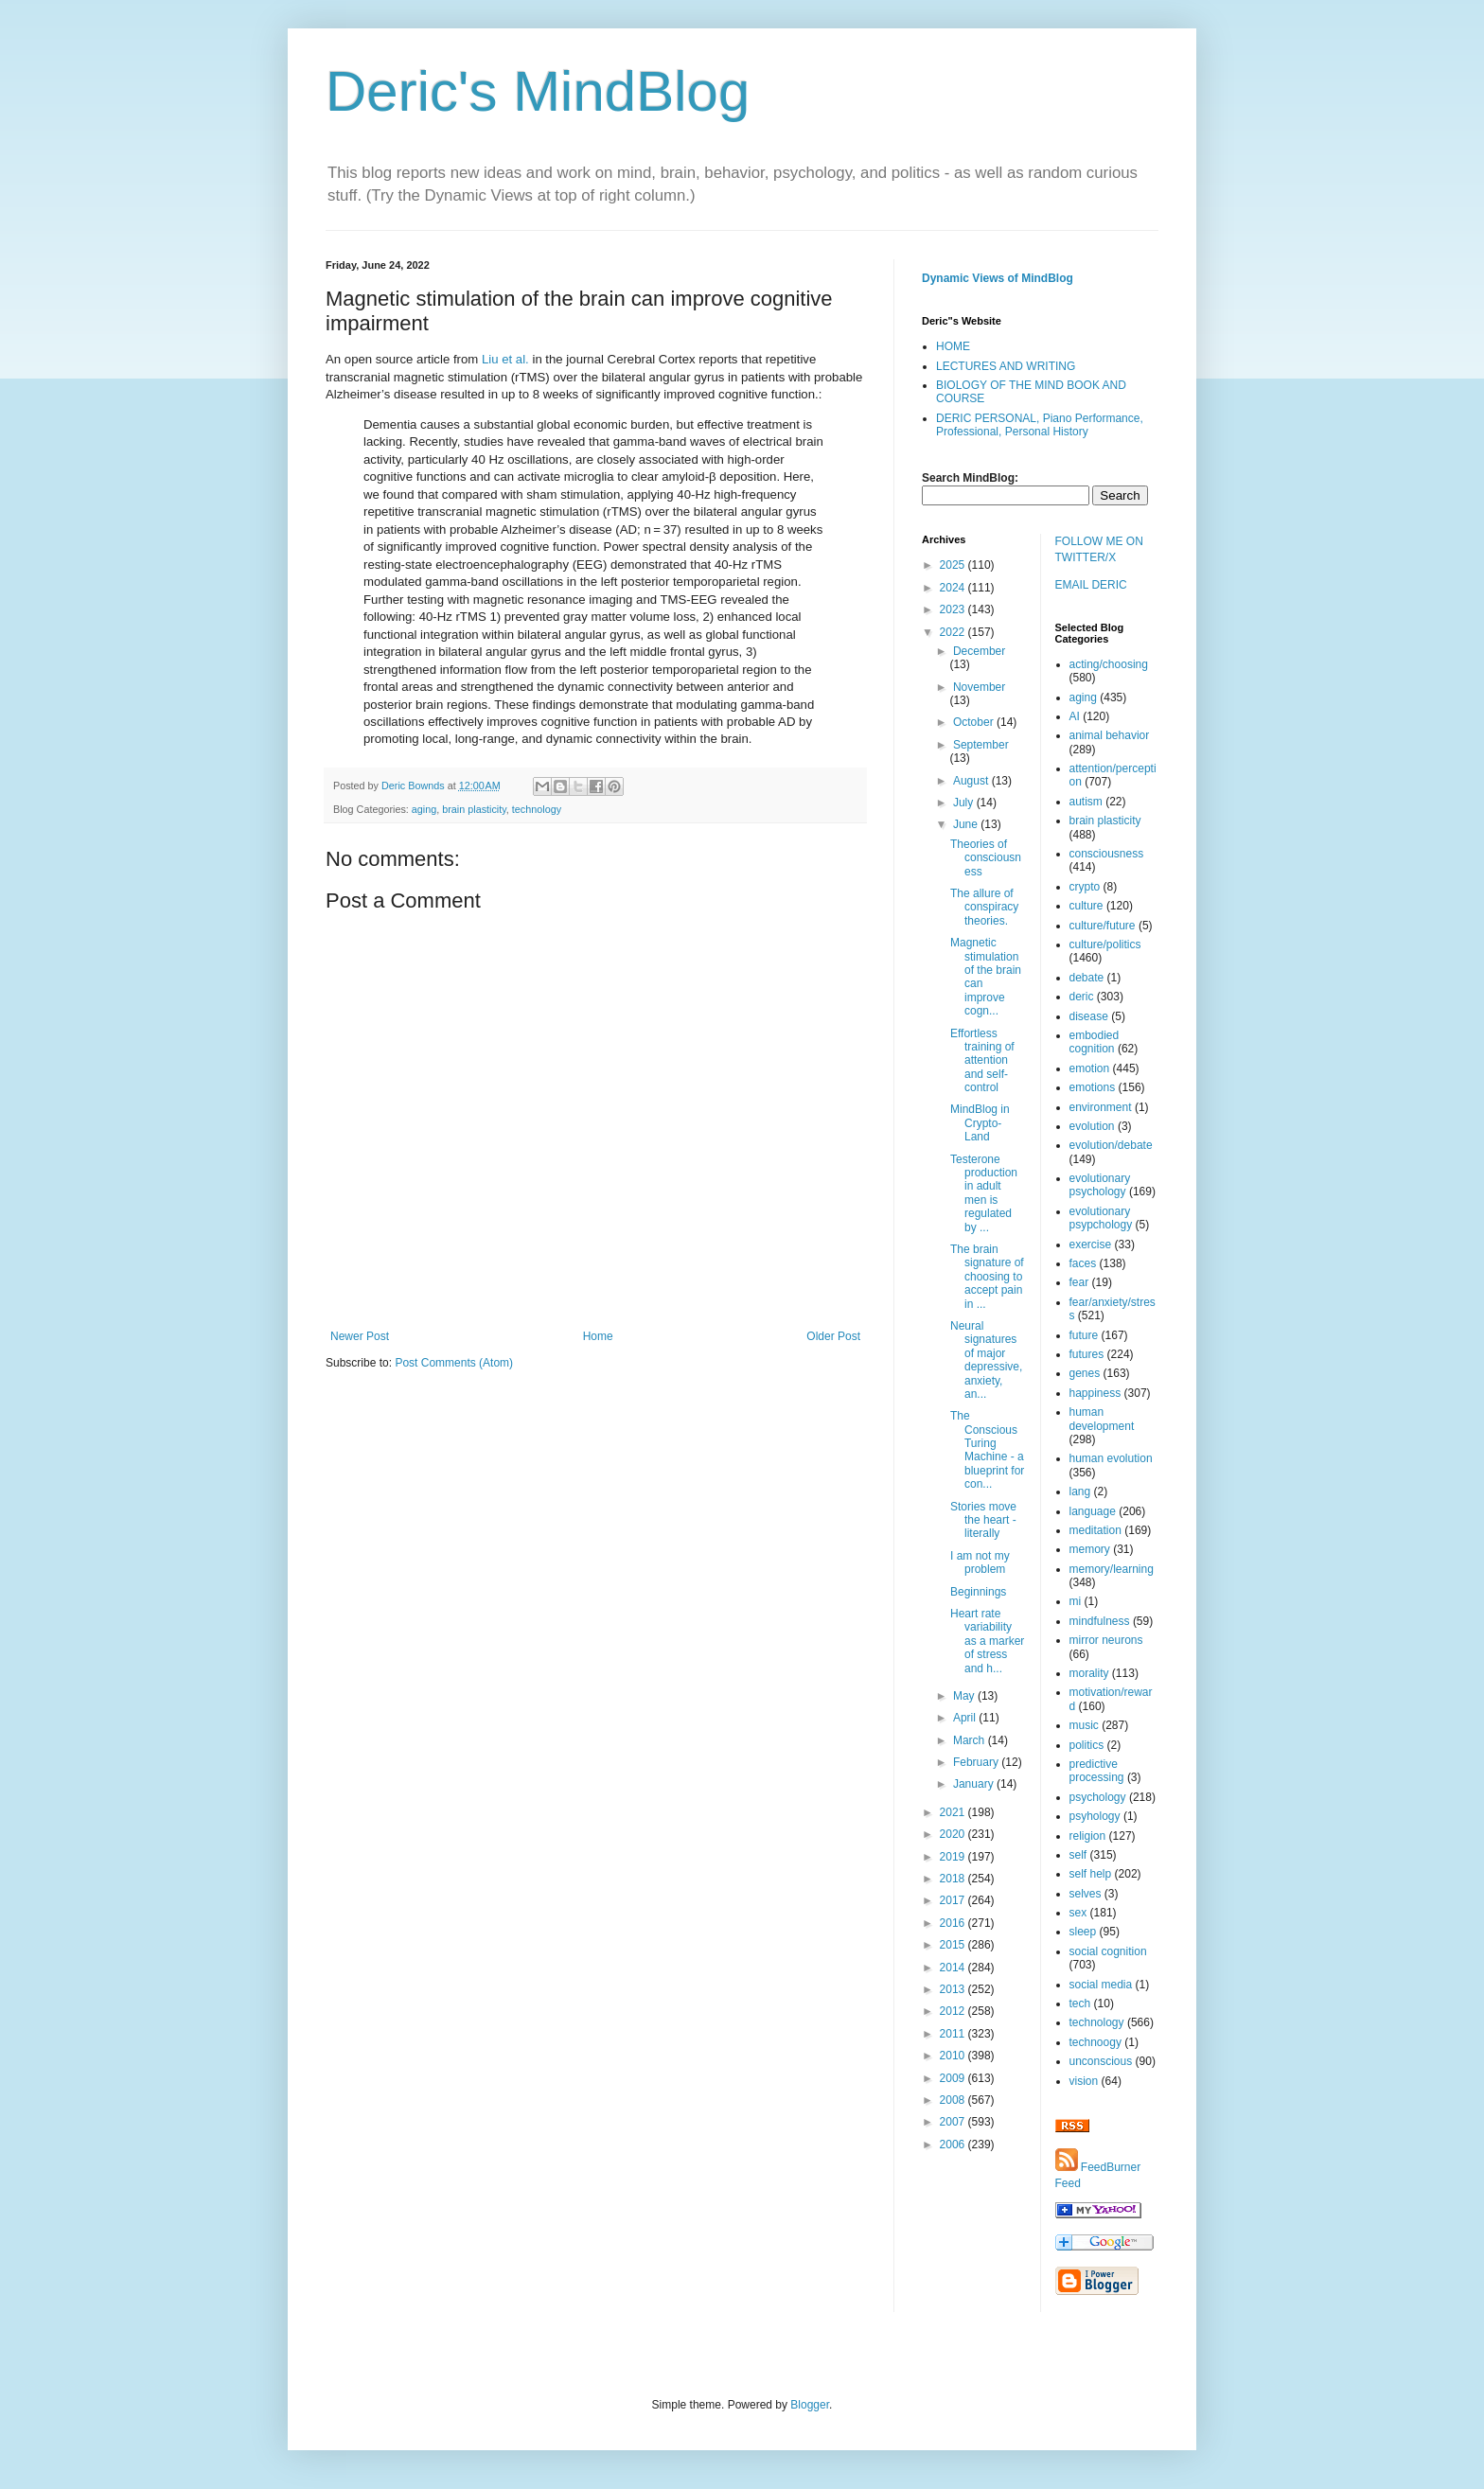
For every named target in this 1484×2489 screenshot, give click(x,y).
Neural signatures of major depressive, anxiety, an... (986, 1360)
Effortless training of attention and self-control (982, 1061)
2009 (954, 2078)
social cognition (1108, 1951)
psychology (1097, 1797)
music (1084, 1725)
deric (1081, 996)
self (1078, 1855)
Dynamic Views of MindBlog (997, 278)
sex (1078, 1912)
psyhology (1095, 1816)
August (972, 780)
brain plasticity (474, 809)
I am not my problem (980, 1562)
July (965, 802)
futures (1086, 1354)
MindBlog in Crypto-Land (980, 1123)
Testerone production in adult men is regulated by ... (983, 1193)
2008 (954, 2100)
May (965, 1696)
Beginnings (978, 1591)
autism (1086, 801)
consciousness (1106, 853)
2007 (954, 2121)
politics (1086, 1745)
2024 (954, 587)
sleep (1083, 1931)
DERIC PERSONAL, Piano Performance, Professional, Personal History (1039, 425)
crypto (1085, 886)
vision (1084, 2081)
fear (1079, 1282)
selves (1085, 1893)
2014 (954, 1967)
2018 (954, 1878)
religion (1087, 1836)
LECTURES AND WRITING (1005, 366)
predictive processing (1096, 1770)
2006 (954, 2144)
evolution (1092, 1126)
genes (1085, 1373)
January (975, 1784)
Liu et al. (505, 359)
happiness (1095, 1393)
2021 (954, 1812)
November (979, 687)
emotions (1092, 1087)
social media (1101, 1984)
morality (1089, 1673)
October (975, 722)
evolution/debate (1111, 1145)
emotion (1089, 1068)
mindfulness (1099, 1621)
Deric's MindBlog (538, 91)
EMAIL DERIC (1091, 584)
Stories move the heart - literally (983, 1520)
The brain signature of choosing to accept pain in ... (987, 1277)
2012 (954, 2011)
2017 (954, 1900)
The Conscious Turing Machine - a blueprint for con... (987, 1450)
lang (1080, 1491)
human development (1102, 1418)
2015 (954, 1944)
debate (1086, 977)
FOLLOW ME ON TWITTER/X (1099, 549)
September (981, 744)
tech (1080, 2003)
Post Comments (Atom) (454, 1362)
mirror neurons (1106, 1640)
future (1084, 1335)
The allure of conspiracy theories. (984, 907)
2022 (954, 632)
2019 (954, 1856)
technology (536, 809)
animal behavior (1109, 735)
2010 (954, 2055)
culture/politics (1105, 944)
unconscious (1101, 2061)
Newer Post (359, 1336)
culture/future (1102, 925)
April (966, 1717)
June (966, 824)
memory (1089, 1549)
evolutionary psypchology (1101, 1218)
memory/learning (1111, 1569)
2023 (954, 609)
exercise (1090, 1244)
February (977, 1762)
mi (1075, 1601)
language (1092, 1511)
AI (1074, 716)
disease (1088, 1016)
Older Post (833, 1336)
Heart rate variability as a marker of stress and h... (987, 1641)
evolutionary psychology (1100, 1185)
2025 (954, 565)
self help (1090, 1873)
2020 (954, 1834)
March (970, 1740)
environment (1100, 1107)
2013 (954, 1989)
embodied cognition (1094, 1042)
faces (1083, 1263)
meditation (1095, 1530)
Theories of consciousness (985, 858)
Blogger (809, 2404)
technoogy (1095, 2042)
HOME (953, 346)
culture (1086, 905)
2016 (954, 1923)
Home (598, 1336)
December (979, 651)
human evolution (1111, 1458)
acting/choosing (1108, 664)
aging (424, 809)
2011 (954, 2033)
